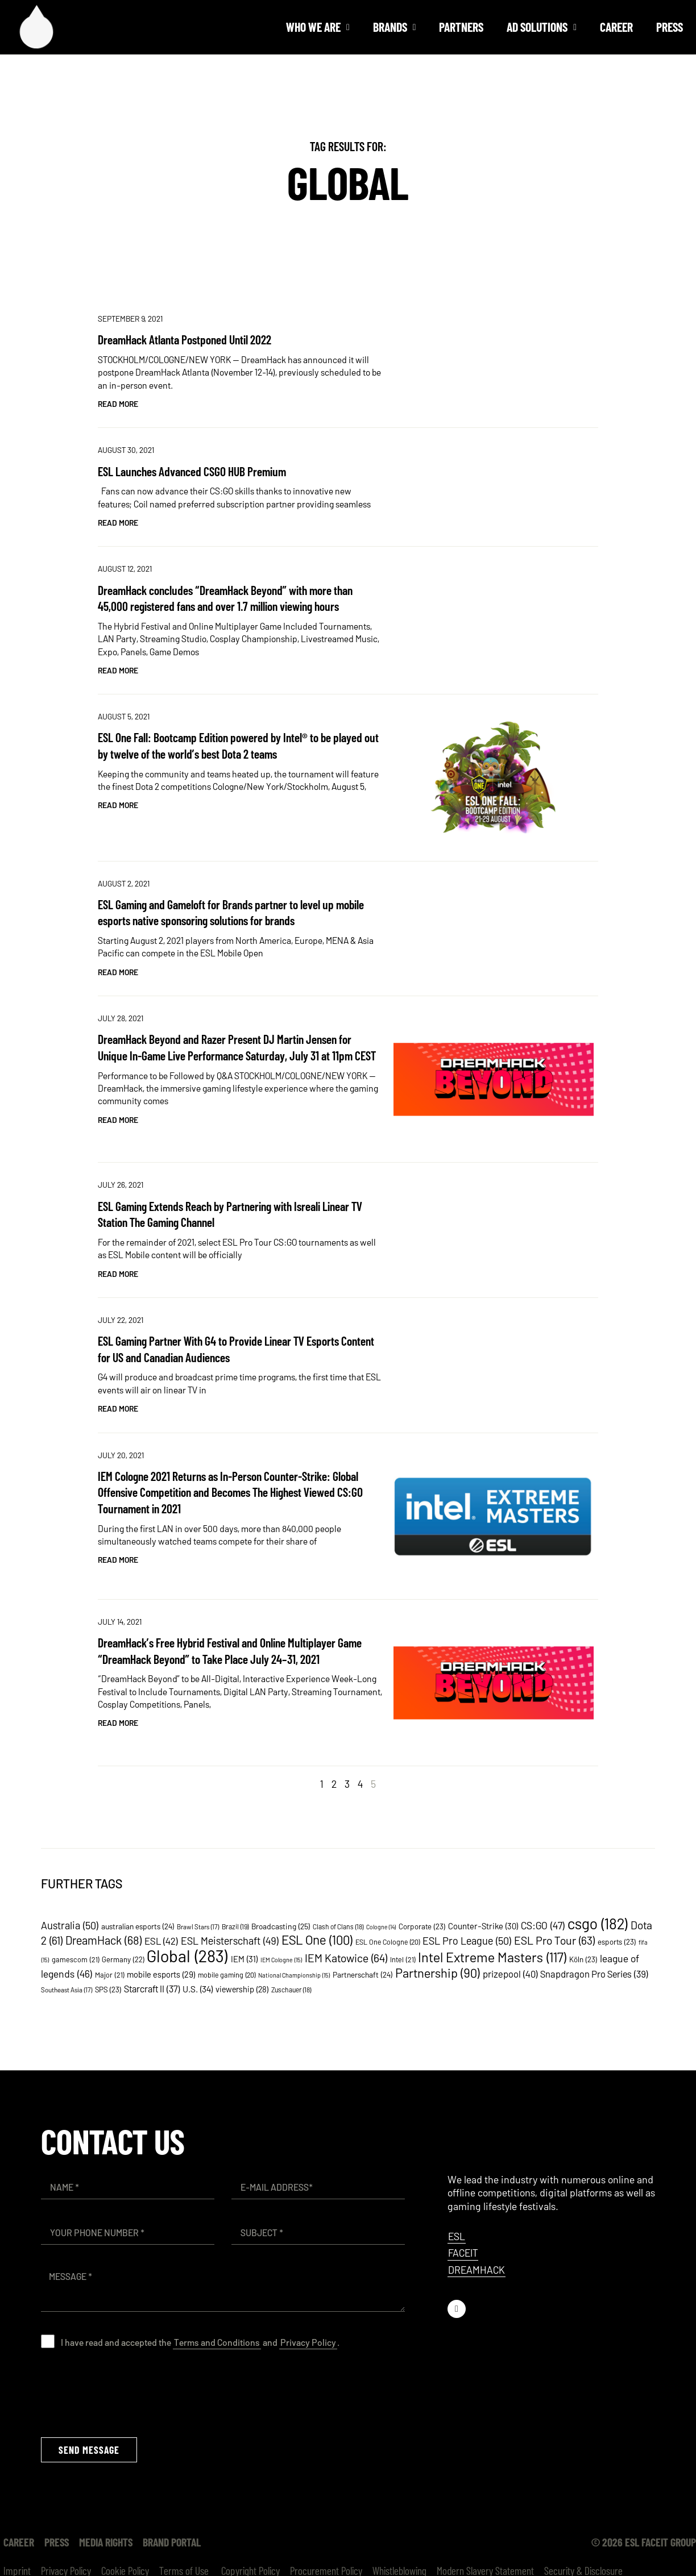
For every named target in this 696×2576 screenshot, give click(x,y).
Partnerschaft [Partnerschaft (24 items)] (363, 1974)
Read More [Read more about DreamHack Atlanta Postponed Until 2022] (118, 404)
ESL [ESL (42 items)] (161, 1940)
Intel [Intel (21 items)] (403, 1959)
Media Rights (105, 2542)
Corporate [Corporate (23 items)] (422, 1926)
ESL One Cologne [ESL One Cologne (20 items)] (387, 1941)
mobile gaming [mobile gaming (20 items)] (227, 1974)
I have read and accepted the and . (200, 2342)
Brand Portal (172, 2542)
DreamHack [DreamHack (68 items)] (103, 1940)
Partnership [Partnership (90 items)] (437, 1972)
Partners (461, 26)
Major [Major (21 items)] (110, 1974)
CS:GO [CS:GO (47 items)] (543, 1925)
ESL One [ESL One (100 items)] (317, 1939)
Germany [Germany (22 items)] (123, 1959)
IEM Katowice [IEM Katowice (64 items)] (346, 1958)
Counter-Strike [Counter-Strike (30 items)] (483, 1926)
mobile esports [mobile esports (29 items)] (161, 1974)
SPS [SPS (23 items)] (108, 1989)
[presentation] (127, 2392)
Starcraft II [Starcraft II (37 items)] (152, 1988)
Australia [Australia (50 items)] (70, 1925)
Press (669, 26)
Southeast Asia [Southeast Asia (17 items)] (67, 1990)
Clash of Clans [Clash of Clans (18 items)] (338, 1926)
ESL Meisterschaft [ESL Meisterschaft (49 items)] (230, 1940)
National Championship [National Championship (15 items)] (294, 1975)
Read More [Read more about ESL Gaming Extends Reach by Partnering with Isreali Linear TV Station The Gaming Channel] (118, 1274)
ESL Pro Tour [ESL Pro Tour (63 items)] (554, 1940)
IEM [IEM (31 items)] (244, 1958)
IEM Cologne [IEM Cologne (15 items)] (281, 1959)
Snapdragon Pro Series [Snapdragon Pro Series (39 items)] (594, 1973)
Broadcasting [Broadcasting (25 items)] (280, 1926)
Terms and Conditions (217, 2342)
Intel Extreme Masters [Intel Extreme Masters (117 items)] (492, 1957)
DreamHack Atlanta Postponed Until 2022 (184, 339)
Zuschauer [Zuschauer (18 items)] (291, 1990)
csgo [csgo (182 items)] (597, 1923)
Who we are (318, 27)
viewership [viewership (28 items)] (242, 1989)
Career (616, 26)
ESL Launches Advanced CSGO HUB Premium (192, 471)
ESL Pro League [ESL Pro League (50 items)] (467, 1940)
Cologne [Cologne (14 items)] (381, 1926)
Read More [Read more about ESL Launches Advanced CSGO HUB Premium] (118, 522)
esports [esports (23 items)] (617, 1941)
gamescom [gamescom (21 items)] (76, 1959)
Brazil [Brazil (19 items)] (235, 1926)
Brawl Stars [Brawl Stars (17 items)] (198, 1926)
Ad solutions (542, 27)
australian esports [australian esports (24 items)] (138, 1926)
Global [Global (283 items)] (188, 1956)
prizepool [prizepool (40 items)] (510, 1973)
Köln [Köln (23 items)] (583, 1959)
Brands (394, 27)
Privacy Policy (308, 2342)
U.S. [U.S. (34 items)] (198, 1988)
